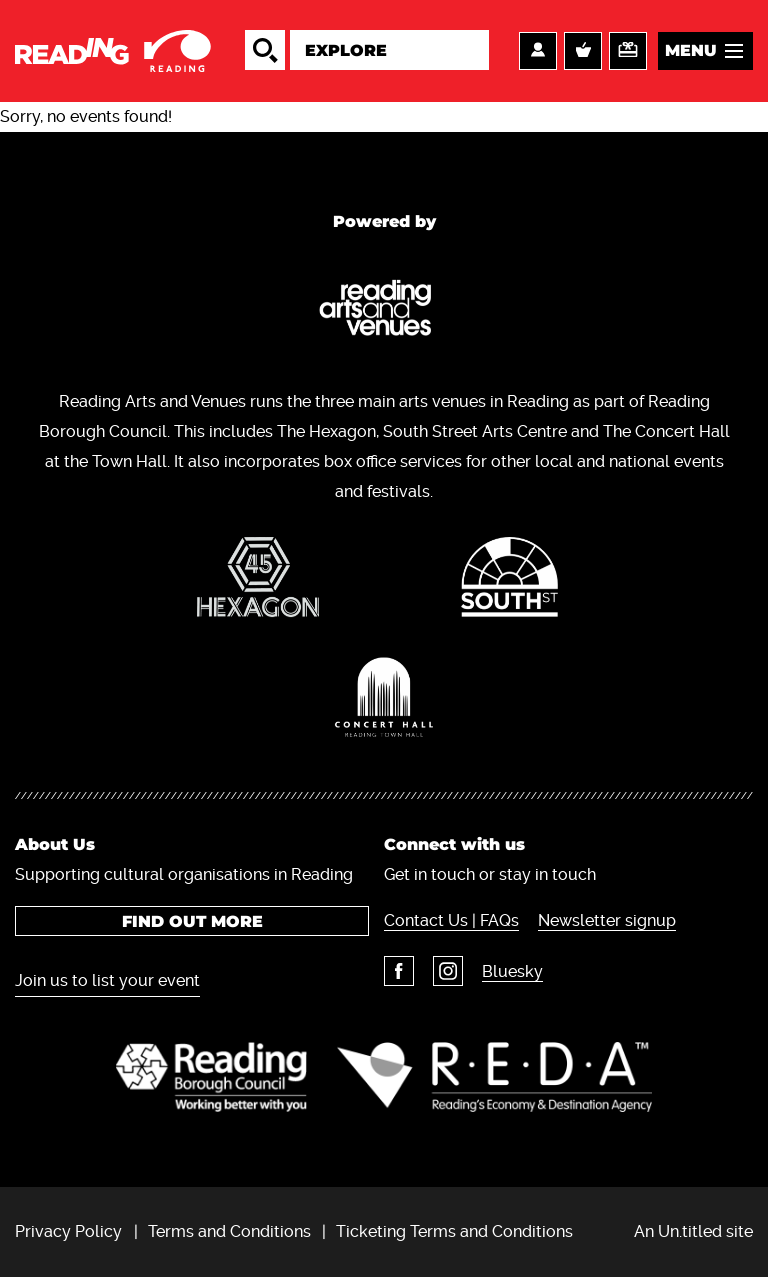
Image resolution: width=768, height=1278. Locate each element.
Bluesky (512, 971)
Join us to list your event (107, 980)
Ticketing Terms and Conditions (454, 1231)
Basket (583, 51)
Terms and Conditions (229, 1231)
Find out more (192, 921)
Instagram (448, 971)
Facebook (399, 971)
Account (538, 51)
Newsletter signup (607, 920)
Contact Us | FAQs (451, 920)
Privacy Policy (68, 1231)
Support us (628, 51)
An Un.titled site (693, 1231)
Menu (691, 50)
